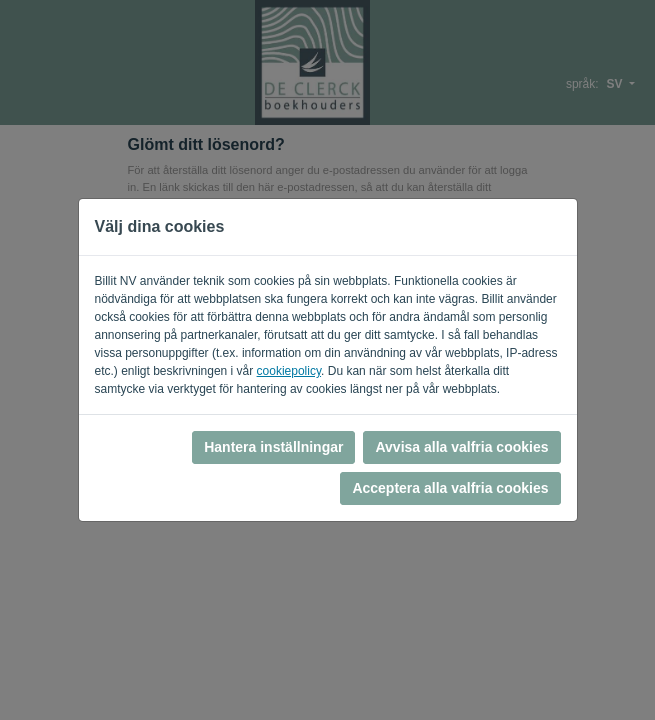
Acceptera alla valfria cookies (450, 488)
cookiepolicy (289, 371)
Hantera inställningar (273, 447)
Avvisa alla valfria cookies (461, 447)
